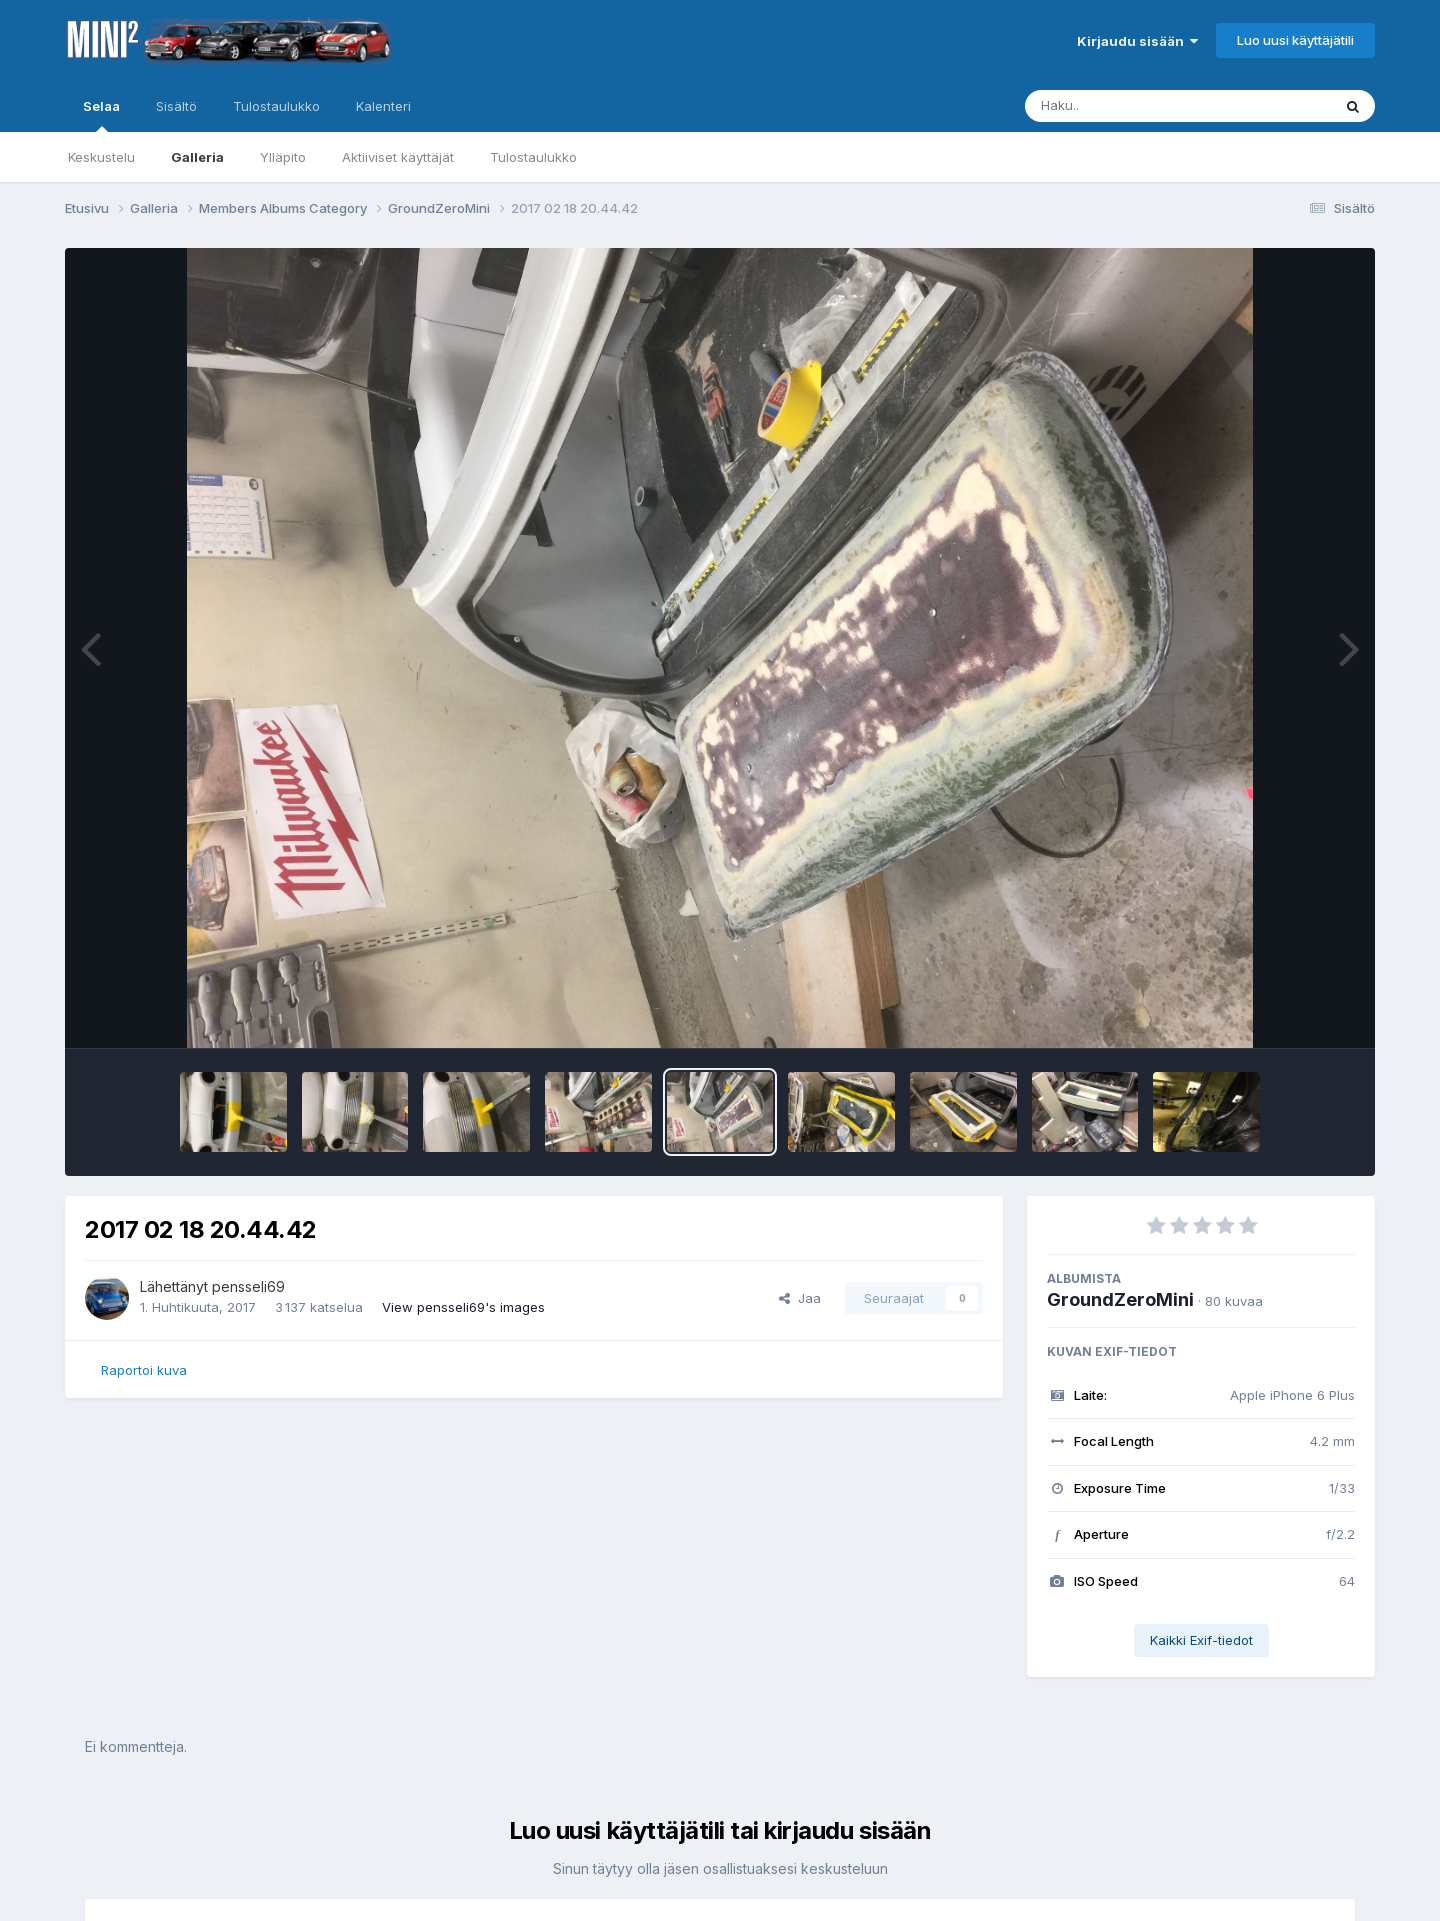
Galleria (197, 157)
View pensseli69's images (463, 1307)
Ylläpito (283, 157)
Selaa (101, 115)
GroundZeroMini (1120, 1299)
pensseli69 (248, 1286)
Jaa (800, 1298)
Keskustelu (101, 157)
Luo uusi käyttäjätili (1295, 40)
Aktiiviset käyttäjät (398, 157)
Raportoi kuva (144, 1370)
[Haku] (1141, 106)
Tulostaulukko (533, 157)
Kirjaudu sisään (1137, 41)
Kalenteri (383, 106)
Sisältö (176, 106)
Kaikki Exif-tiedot (1201, 1640)
